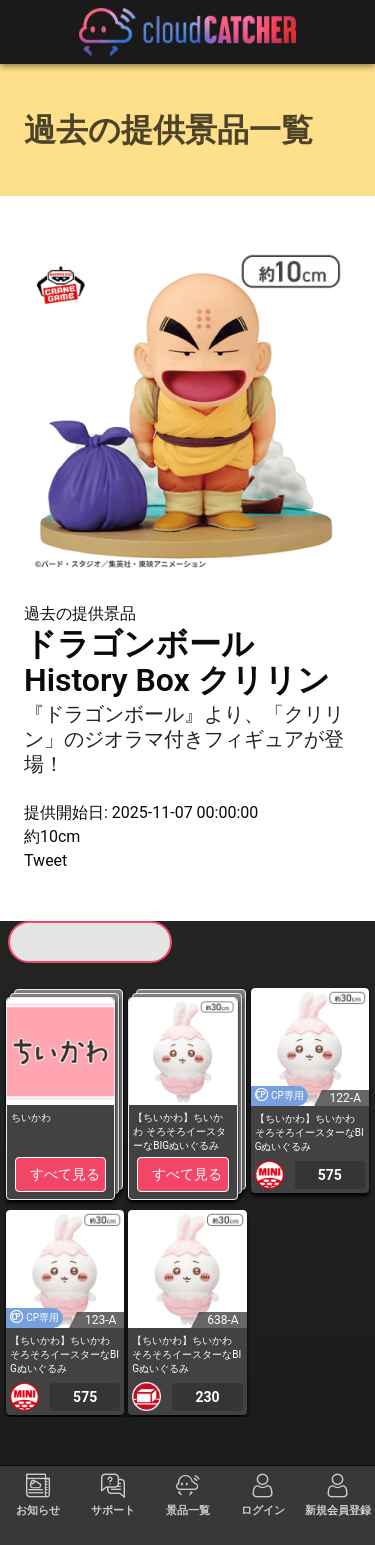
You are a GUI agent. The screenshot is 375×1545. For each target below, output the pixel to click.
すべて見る (65, 1174)
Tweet (45, 860)
